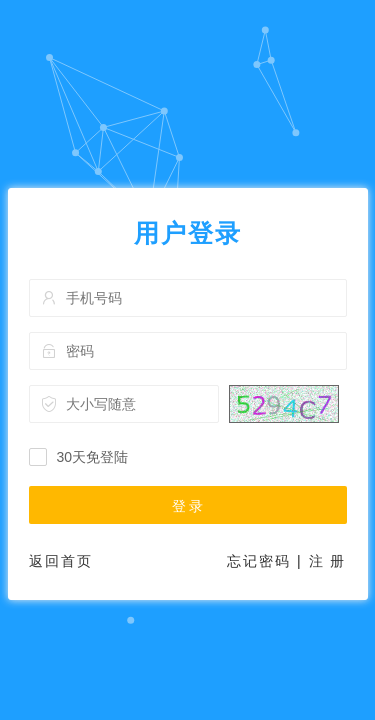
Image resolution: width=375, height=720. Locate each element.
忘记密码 (259, 561)
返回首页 (61, 561)
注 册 (328, 561)
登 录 (188, 506)
